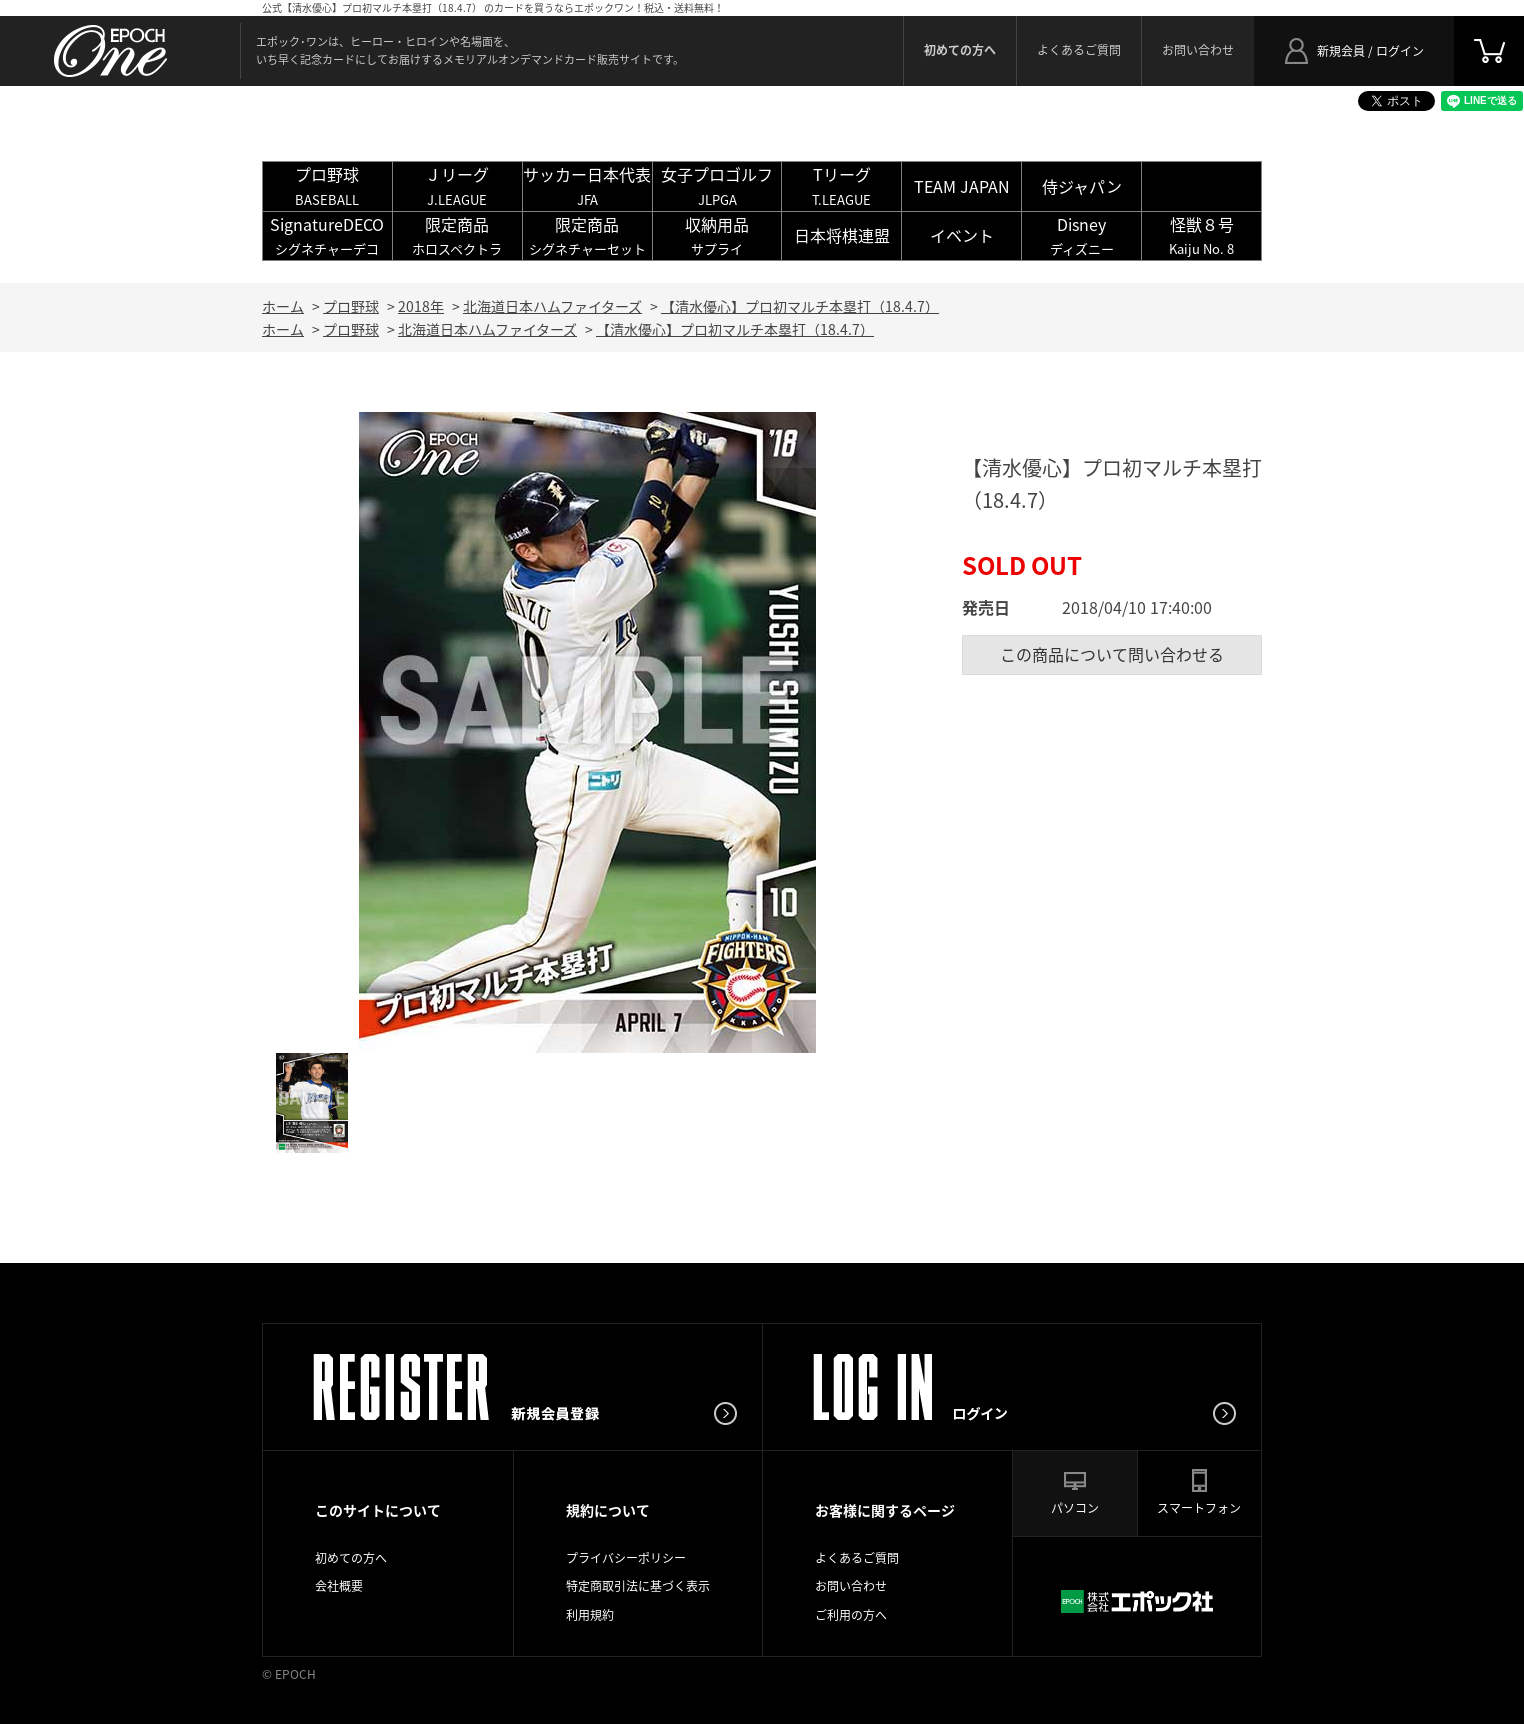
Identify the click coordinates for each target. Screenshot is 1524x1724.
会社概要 (339, 1586)
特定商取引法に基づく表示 (638, 1586)
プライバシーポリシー (626, 1558)
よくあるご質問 (1079, 50)
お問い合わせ (1198, 50)
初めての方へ (351, 1558)
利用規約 (590, 1615)
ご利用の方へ (851, 1615)
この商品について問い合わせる (1112, 654)
